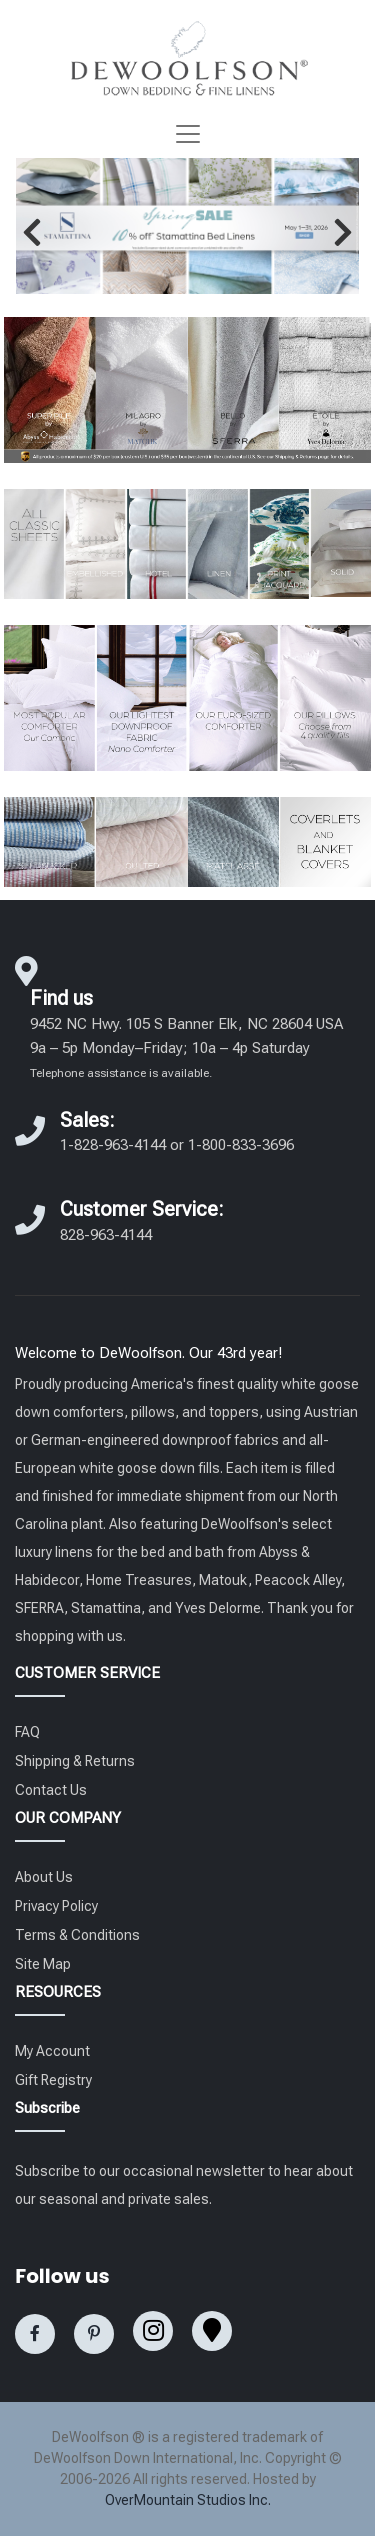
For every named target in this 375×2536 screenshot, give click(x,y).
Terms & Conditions (77, 1935)
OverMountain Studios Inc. (188, 2500)
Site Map (43, 1964)
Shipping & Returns (75, 1761)
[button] (32, 232)
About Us (44, 1877)
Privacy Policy (56, 1906)
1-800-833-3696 (241, 1145)
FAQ (27, 1732)
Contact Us (51, 1790)
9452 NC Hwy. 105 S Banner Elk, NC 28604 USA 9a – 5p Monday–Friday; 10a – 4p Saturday (186, 1047)
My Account (52, 2051)
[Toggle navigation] (188, 134)
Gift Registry (53, 2080)
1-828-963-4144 (113, 1145)
